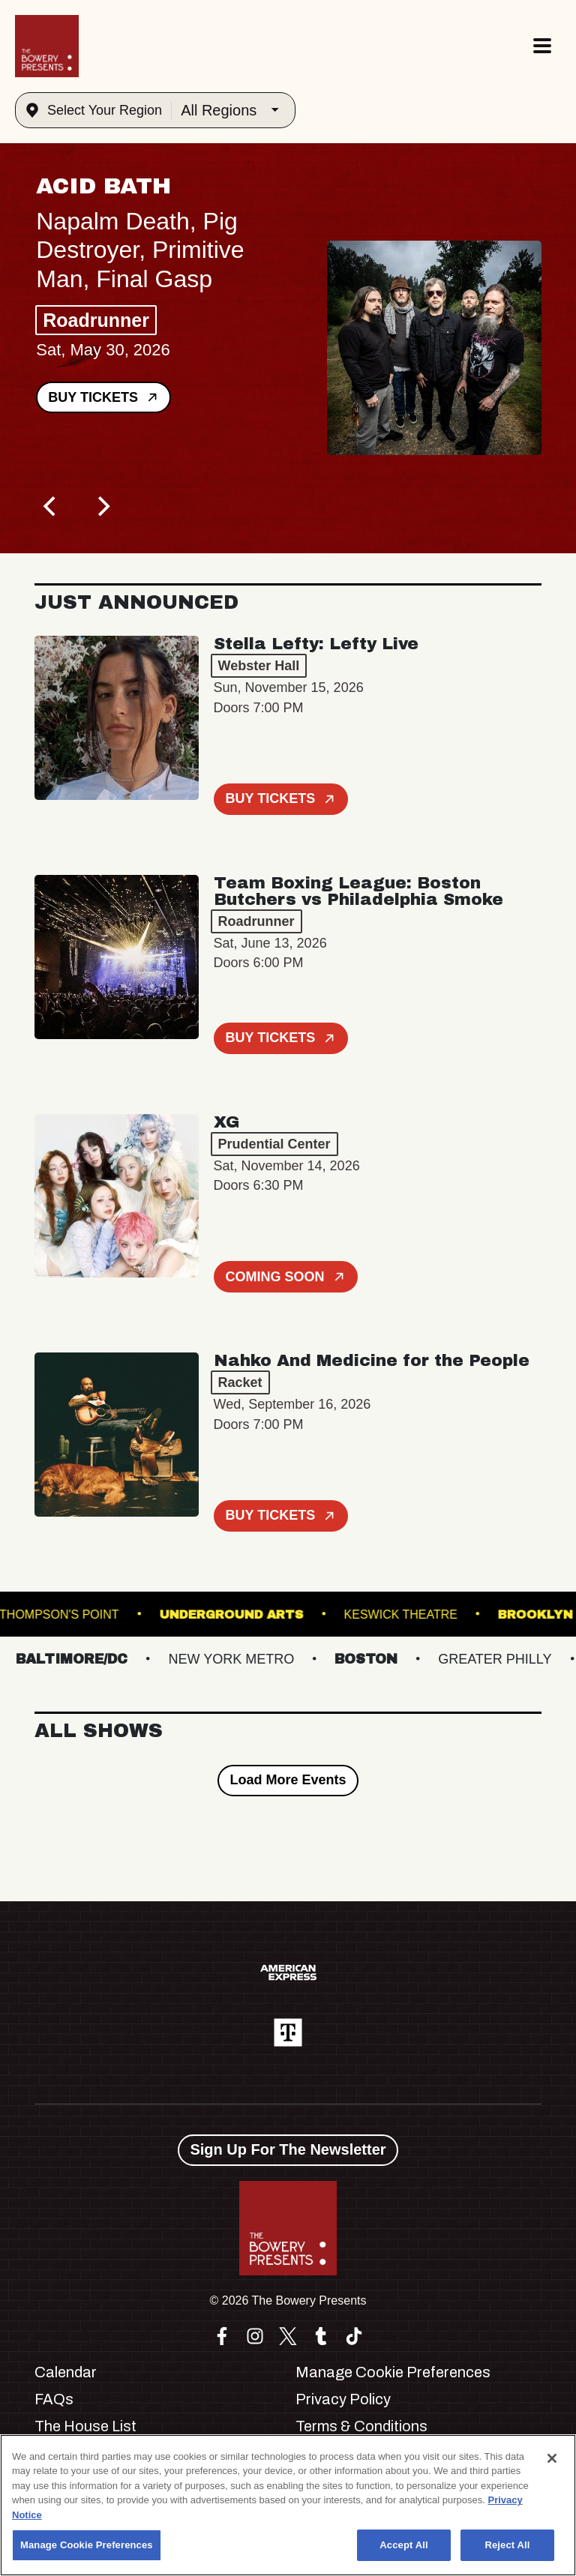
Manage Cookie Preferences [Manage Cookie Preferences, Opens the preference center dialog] (86, 2545)
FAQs (54, 2399)
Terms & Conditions (362, 2426)
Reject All (507, 2545)
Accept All (404, 2545)
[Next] (102, 506)
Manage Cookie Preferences (393, 2372)
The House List (85, 2426)
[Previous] (51, 506)
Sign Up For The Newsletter (288, 2149)
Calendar (65, 2372)
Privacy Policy (343, 2399)
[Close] (552, 2458)
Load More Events (288, 1779)
